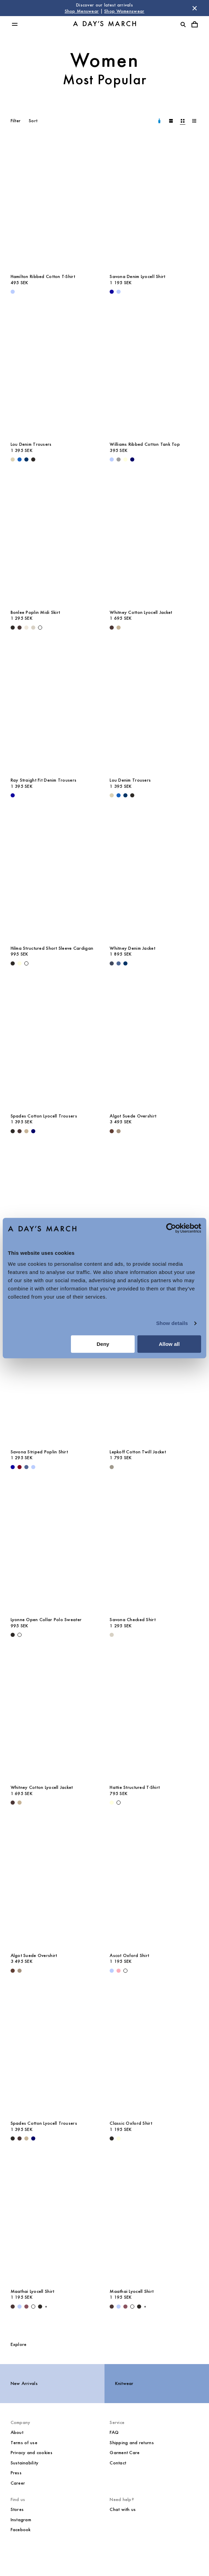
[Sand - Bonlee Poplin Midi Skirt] (33, 628)
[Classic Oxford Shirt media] (55, 1210)
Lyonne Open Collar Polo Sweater (46, 1619)
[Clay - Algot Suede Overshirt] (118, 1131)
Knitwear (124, 2383)
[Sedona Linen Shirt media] (154, 1210)
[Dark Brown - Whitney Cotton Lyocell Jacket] (112, 628)
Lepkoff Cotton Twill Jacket (138, 1452)
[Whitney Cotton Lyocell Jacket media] (154, 538)
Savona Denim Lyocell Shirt (137, 276)
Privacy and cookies (31, 2452)
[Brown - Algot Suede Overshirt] (112, 1131)
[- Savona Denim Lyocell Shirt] (112, 292)
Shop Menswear (82, 11)
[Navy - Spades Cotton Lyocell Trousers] (33, 1131)
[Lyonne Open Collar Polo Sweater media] (55, 1546)
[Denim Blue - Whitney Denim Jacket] (118, 963)
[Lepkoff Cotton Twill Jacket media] (154, 1378)
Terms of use (24, 2443)
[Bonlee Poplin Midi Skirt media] (55, 538)
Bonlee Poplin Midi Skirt (35, 612)
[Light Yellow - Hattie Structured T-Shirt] (112, 1803)
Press (16, 2473)
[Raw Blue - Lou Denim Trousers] (26, 459)
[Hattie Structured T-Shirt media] (154, 1714)
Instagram (21, 2520)
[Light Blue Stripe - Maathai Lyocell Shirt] (19, 2306)
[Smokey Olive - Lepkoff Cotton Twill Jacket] (112, 1467)
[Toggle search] (183, 24)
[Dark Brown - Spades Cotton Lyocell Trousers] (19, 1131)
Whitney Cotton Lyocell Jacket (141, 612)
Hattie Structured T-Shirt (135, 1787)
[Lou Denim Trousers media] (55, 371)
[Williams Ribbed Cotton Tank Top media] (154, 371)
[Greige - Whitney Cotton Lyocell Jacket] (118, 628)
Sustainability (25, 2463)
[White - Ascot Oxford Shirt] (125, 1971)
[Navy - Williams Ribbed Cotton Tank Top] (132, 459)
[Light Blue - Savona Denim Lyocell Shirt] (118, 292)
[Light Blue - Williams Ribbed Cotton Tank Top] (112, 459)
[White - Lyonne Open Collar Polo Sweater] (19, 1635)
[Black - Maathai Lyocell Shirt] (40, 2306)
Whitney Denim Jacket (132, 948)
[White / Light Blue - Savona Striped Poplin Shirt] (33, 1467)
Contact (118, 2463)
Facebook (21, 2530)
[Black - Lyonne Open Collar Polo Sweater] (13, 1635)
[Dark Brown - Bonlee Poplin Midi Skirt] (19, 628)
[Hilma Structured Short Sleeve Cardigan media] (55, 874)
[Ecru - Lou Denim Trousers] (13, 459)
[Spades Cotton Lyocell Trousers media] (55, 1042)
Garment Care (124, 2452)
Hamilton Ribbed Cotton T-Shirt (43, 276)
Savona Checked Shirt (133, 1619)
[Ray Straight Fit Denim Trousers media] (55, 706)
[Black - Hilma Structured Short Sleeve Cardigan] (13, 963)
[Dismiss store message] (194, 8)
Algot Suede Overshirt (133, 1116)
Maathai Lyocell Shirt (32, 2291)
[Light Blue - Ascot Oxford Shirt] (112, 1971)
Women (104, 60)
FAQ (114, 2432)
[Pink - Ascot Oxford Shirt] (118, 1971)
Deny (103, 1344)
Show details (172, 1323)
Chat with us (123, 2509)
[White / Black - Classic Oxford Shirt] (112, 2138)
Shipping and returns (132, 2443)
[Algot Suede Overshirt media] (154, 1042)
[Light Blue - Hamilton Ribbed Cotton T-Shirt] (13, 292)
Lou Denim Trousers (31, 444)
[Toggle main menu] (15, 24)
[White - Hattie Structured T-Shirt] (118, 1803)
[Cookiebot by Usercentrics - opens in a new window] (171, 1228)
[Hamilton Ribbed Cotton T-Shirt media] (55, 202)
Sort (33, 121)
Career (18, 2483)
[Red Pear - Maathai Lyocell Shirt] (26, 2306)
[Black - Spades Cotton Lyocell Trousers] (13, 1131)
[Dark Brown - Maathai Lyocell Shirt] (13, 2306)
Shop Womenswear (124, 11)
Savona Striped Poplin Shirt (39, 1452)
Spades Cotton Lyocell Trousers (44, 1116)
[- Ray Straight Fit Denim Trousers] (13, 795)
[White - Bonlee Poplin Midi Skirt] (40, 628)
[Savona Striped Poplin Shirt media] (55, 1378)
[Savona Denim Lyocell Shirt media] (154, 202)
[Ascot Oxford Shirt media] (154, 1881)
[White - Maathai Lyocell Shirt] (33, 2306)
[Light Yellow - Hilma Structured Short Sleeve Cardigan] (19, 963)
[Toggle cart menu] (194, 24)
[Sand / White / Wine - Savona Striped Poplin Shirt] (19, 1467)
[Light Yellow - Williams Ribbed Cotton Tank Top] (125, 459)
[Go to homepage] (104, 24)
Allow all (169, 1344)
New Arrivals (24, 2383)
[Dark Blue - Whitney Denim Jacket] (112, 963)
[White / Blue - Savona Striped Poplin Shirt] (26, 1467)
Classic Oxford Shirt (131, 2123)
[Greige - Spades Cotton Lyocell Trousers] (26, 1131)
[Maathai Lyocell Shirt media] (55, 2217)
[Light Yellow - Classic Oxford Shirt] (118, 2138)
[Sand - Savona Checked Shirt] (112, 1635)
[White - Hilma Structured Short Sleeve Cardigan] (26, 963)
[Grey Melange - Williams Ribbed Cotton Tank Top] (118, 459)
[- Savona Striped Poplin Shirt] (13, 1467)
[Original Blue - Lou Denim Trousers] (19, 459)
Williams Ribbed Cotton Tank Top (145, 444)
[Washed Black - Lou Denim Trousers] (33, 459)
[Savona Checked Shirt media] (154, 1546)
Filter (16, 121)
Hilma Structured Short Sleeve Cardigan (52, 948)
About (17, 2432)
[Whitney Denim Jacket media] (154, 874)
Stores (17, 2509)
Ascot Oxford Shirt (129, 1955)
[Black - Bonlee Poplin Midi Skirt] (13, 628)
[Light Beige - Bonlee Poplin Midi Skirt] (26, 628)
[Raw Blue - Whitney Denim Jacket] (125, 963)
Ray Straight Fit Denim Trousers (44, 780)
